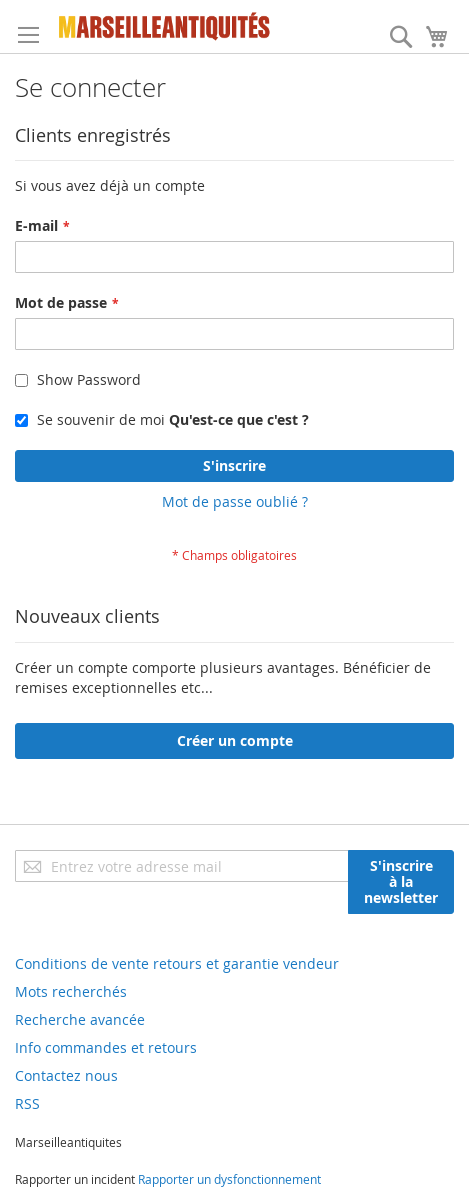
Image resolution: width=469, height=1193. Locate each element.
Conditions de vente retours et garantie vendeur (177, 963)
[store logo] (165, 26)
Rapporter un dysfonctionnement (229, 1179)
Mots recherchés (71, 991)
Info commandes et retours (106, 1047)
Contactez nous (66, 1075)
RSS (27, 1103)
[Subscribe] (401, 882)
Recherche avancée (80, 1019)
